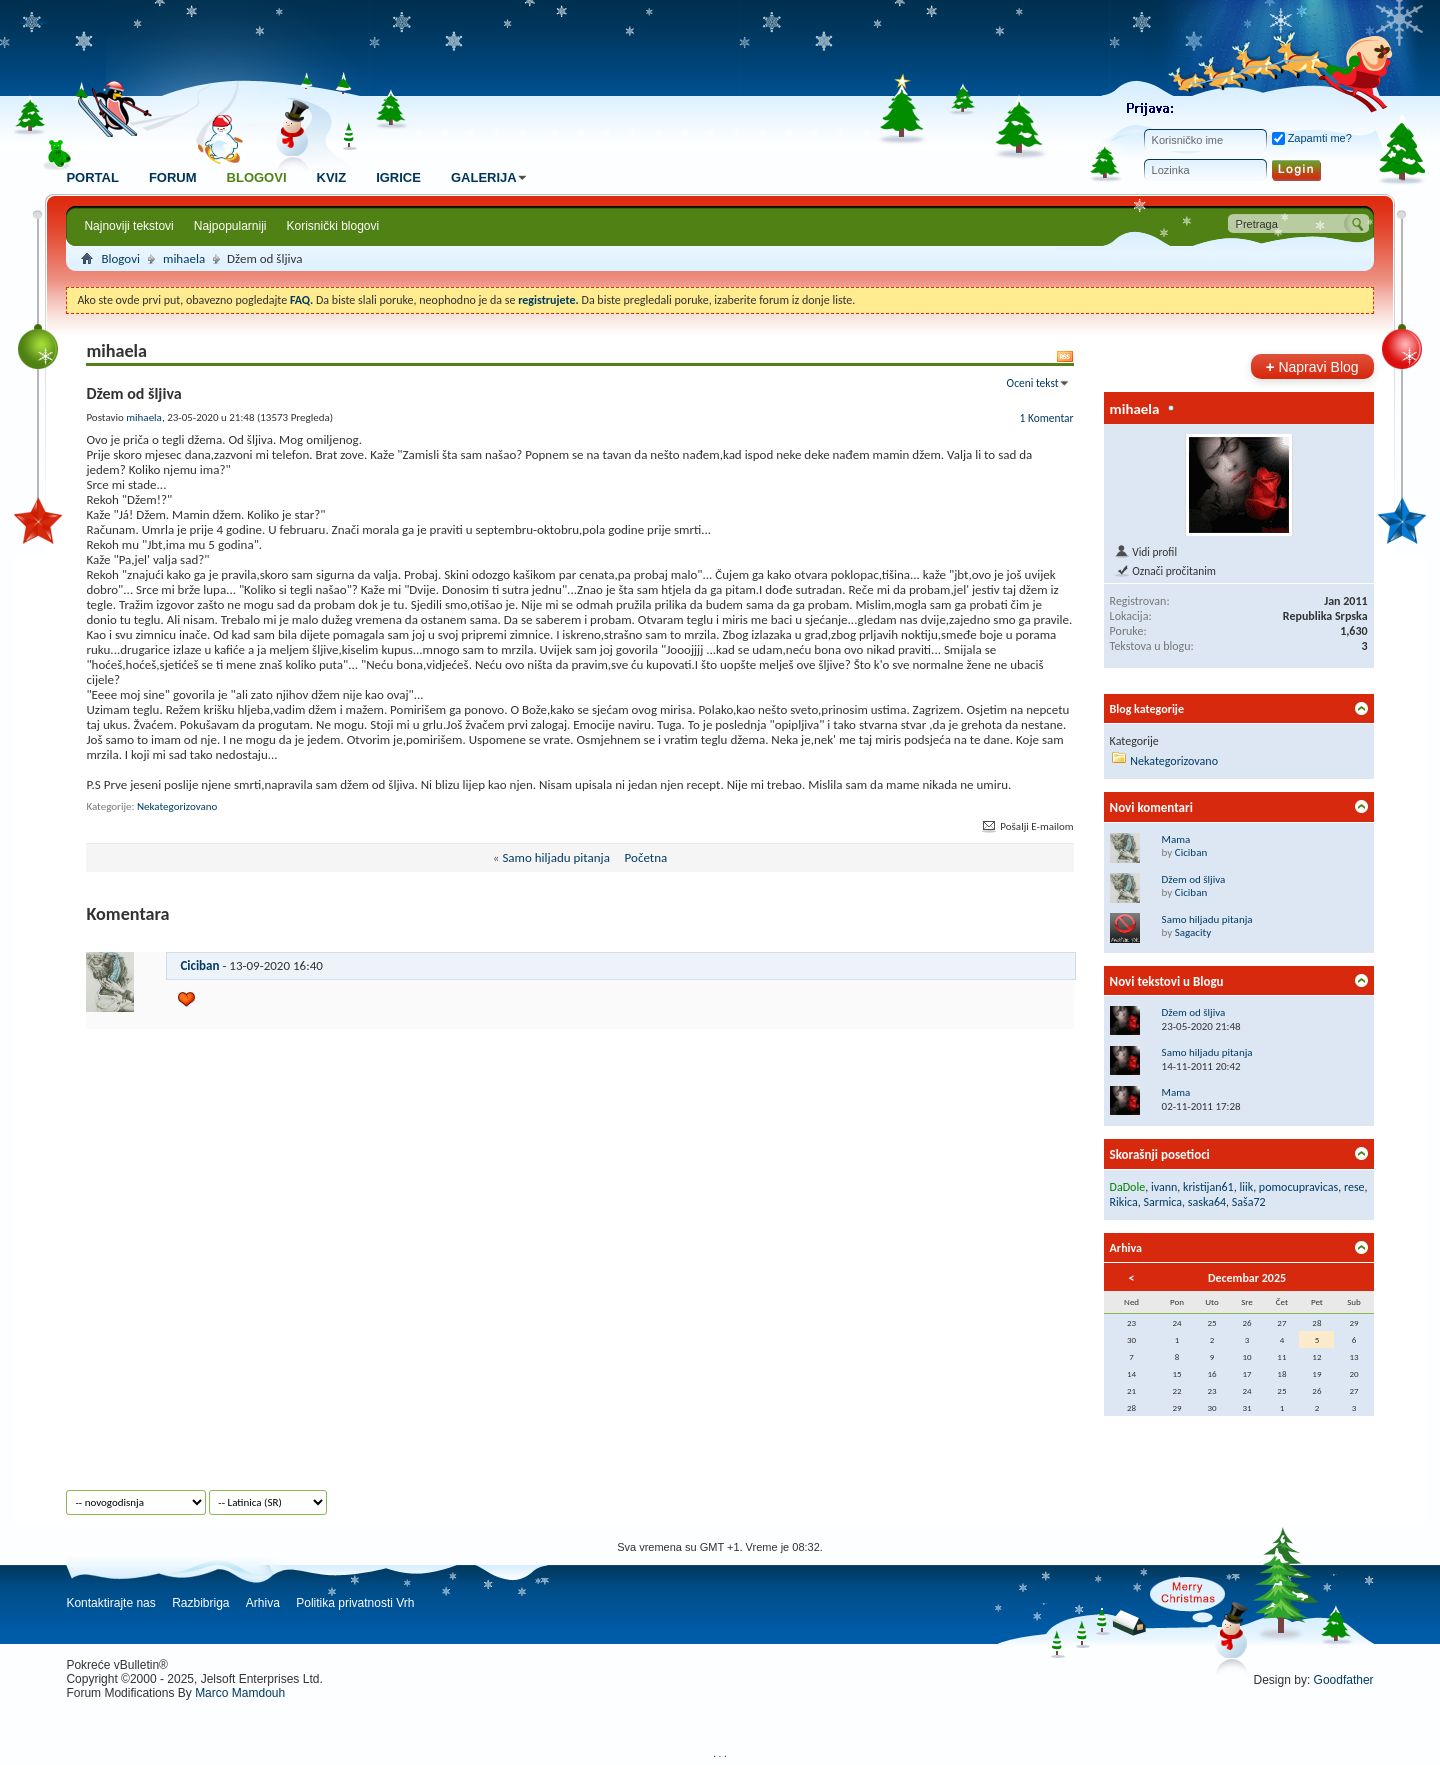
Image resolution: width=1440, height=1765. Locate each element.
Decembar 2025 (1247, 1278)
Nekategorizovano (177, 806)
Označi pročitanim (1165, 571)
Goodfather (1344, 1680)
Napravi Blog (1312, 366)
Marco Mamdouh (240, 1693)
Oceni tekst (1033, 383)
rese (1354, 1187)
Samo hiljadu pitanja (556, 857)
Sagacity (1193, 932)
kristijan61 (1208, 1187)
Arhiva (263, 1603)
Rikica (1124, 1202)
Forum (173, 177)
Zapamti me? (1312, 138)
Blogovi (257, 177)
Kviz (332, 177)
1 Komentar (1047, 418)
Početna (646, 857)
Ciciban (199, 965)
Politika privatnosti (344, 1603)
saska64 (1207, 1202)
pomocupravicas (1298, 1187)
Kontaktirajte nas (110, 1603)
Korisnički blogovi (333, 226)
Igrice (398, 177)
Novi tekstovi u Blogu (1167, 981)
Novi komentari (1151, 807)
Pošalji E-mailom (1027, 826)
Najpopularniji (230, 226)
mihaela (184, 258)
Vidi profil (1145, 552)
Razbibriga (200, 1603)
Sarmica (1163, 1202)
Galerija (491, 177)
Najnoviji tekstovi (128, 226)
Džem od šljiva (1194, 879)
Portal (92, 177)
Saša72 (1249, 1202)
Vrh (405, 1603)
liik (1246, 1187)
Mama (1176, 839)
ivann (1164, 1187)
